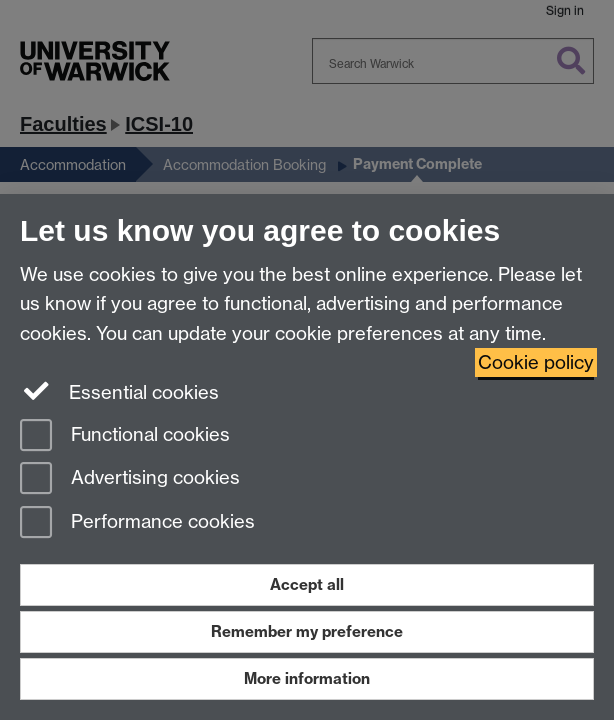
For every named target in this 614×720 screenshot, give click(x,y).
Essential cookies (119, 391)
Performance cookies (137, 523)
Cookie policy (536, 362)
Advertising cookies (130, 479)
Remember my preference (307, 631)
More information (307, 678)
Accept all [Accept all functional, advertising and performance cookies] (307, 584)
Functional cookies (125, 436)
